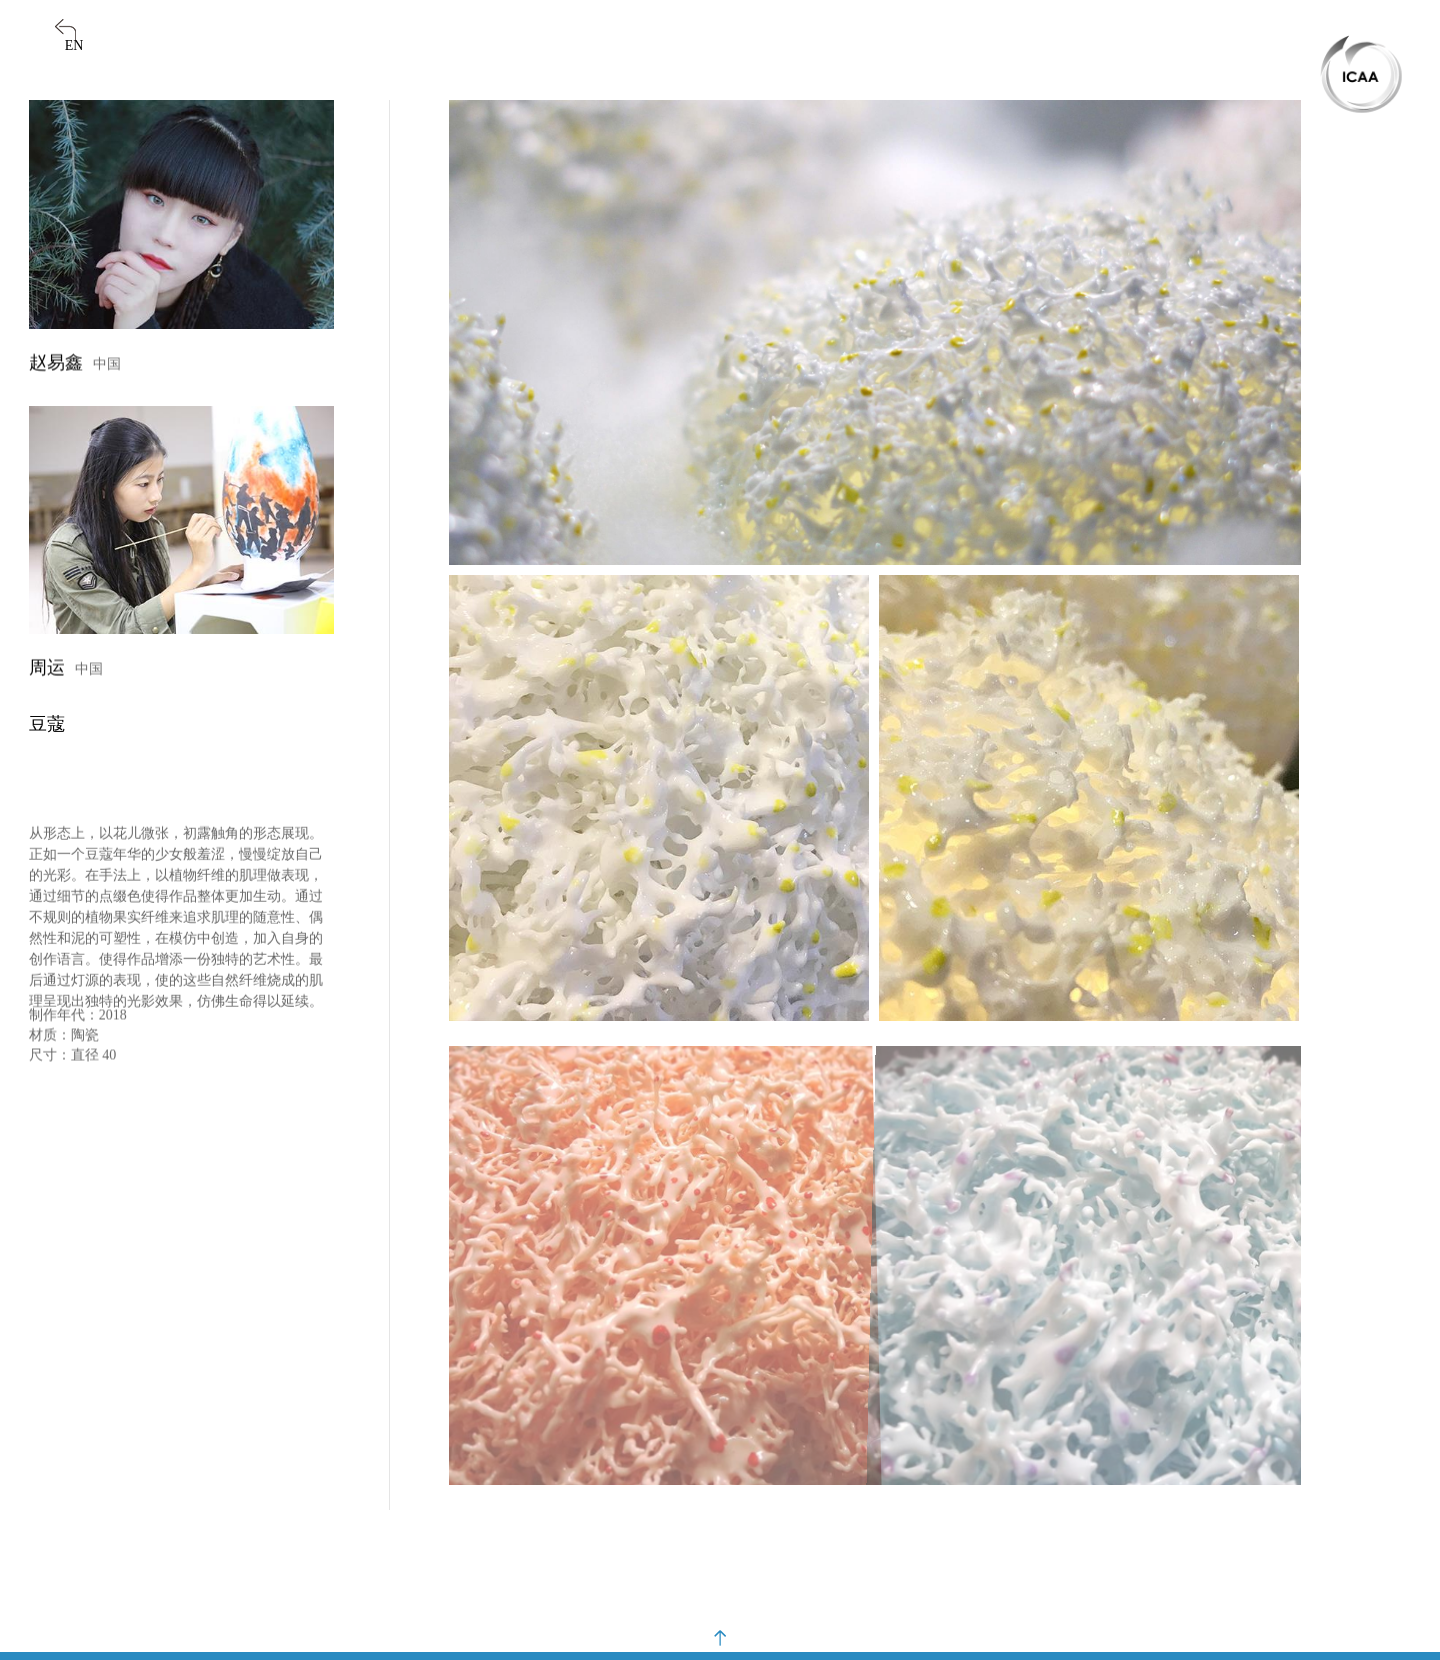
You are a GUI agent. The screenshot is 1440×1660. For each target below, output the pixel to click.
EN (74, 45)
